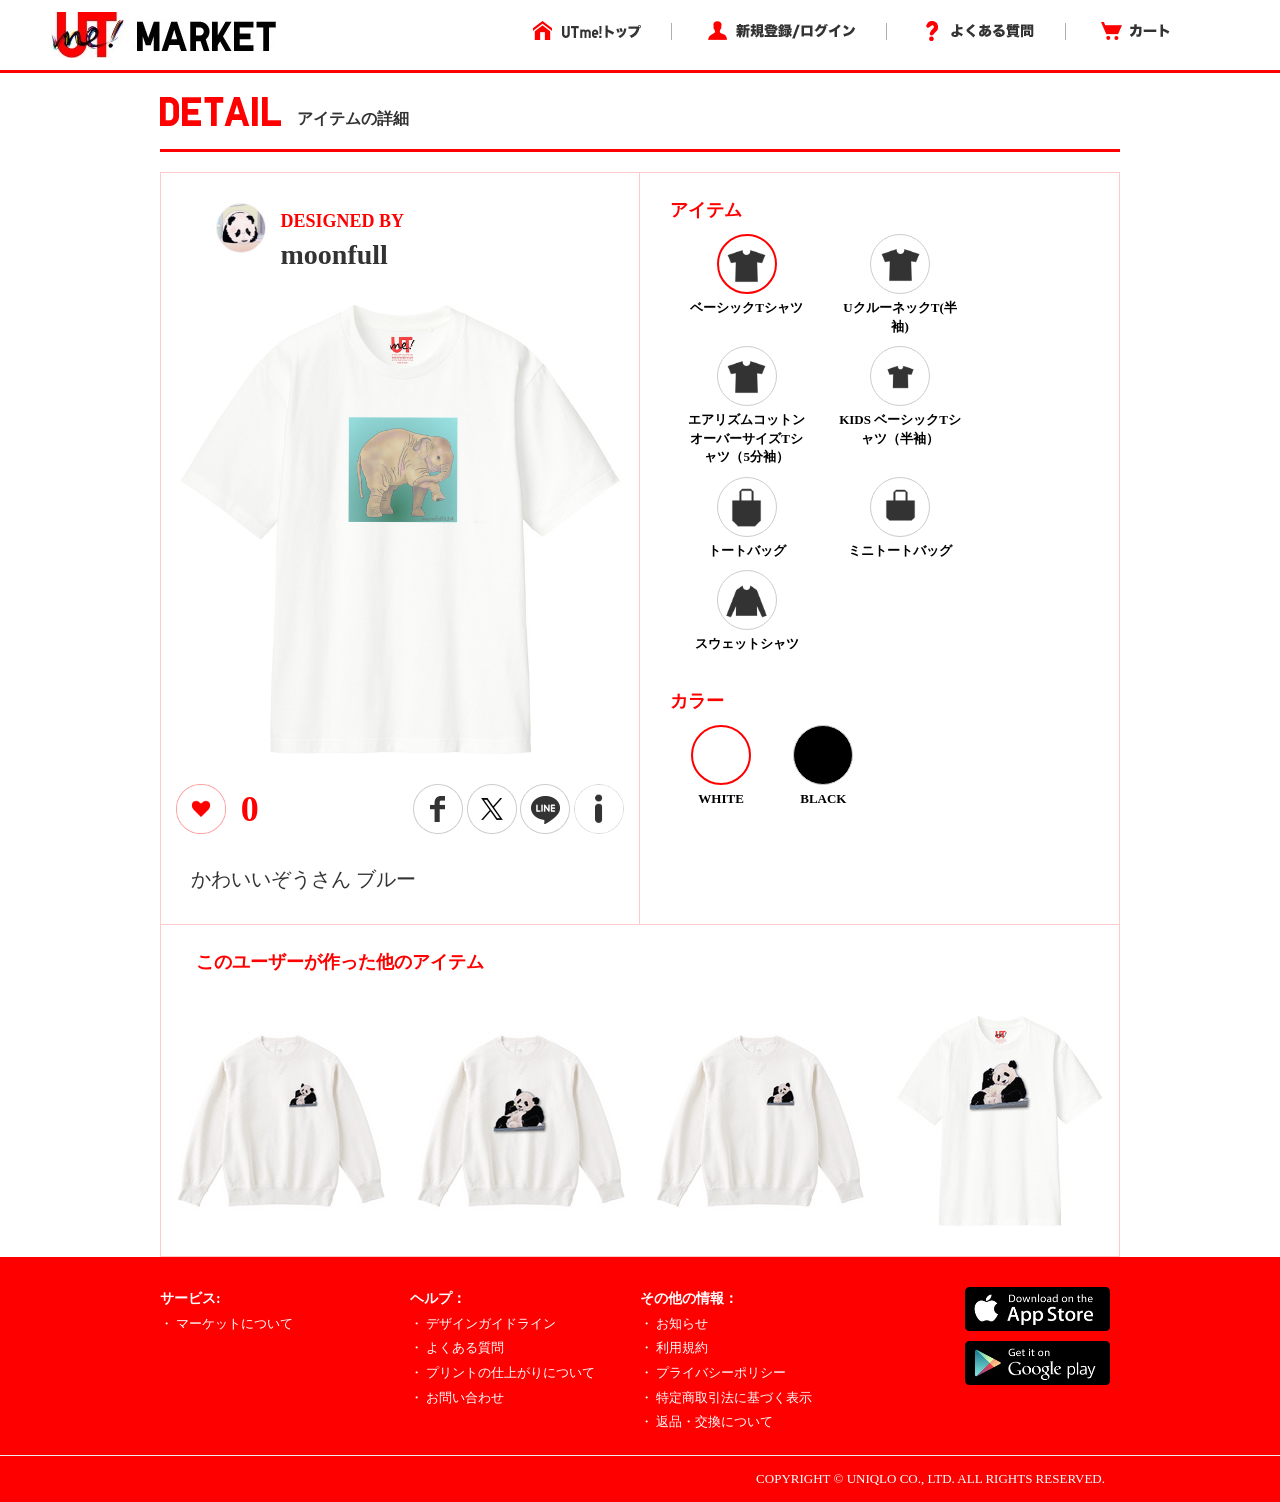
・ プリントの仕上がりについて (502, 1372)
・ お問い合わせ (457, 1397)
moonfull (334, 254)
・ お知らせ (674, 1323)
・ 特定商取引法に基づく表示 (726, 1397)
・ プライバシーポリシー (713, 1372)
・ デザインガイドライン (483, 1323)
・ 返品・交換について (706, 1421)
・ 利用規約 (674, 1347)
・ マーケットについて (226, 1323)
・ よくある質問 (457, 1347)
